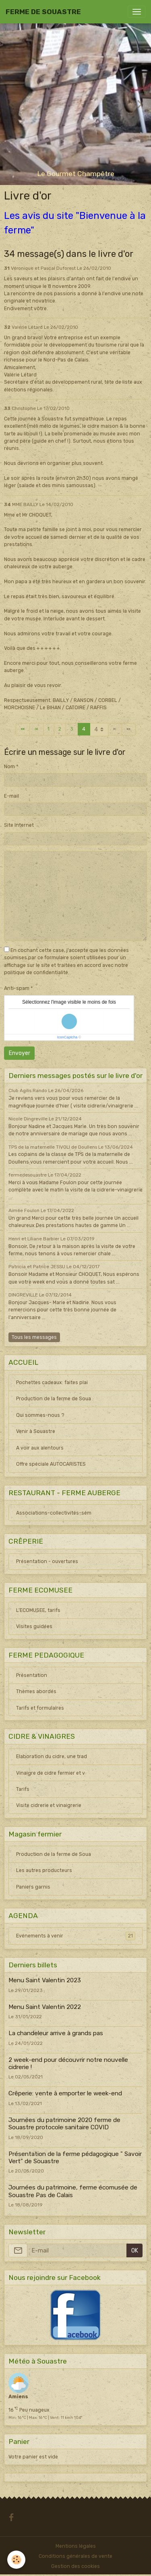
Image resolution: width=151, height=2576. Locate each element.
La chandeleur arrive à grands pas (55, 2033)
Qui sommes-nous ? (40, 1415)
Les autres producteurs (44, 1870)
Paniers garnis (33, 1887)
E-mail (11, 796)
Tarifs (22, 1789)
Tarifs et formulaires (40, 1708)
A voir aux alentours (40, 1448)
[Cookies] (16, 2560)
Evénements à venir (75, 1936)
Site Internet (19, 825)
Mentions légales (76, 2546)
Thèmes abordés (36, 1691)
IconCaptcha (67, 1037)
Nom (9, 766)
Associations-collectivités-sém (53, 1513)
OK (134, 2250)
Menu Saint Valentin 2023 (44, 1980)
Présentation (31, 1675)
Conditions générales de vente (75, 2556)
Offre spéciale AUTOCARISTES (51, 1464)
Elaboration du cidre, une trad (51, 1756)
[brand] (43, 11)
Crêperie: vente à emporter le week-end (65, 2093)
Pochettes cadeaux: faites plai (52, 1382)
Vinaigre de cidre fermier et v (50, 1773)
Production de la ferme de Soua (53, 1398)
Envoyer (19, 1053)
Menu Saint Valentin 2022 (44, 2007)
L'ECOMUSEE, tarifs (38, 1610)
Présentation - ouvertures (47, 1561)
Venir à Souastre (35, 1431)
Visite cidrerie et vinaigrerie (48, 1805)
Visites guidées (34, 1626)
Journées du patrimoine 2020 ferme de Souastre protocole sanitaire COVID (64, 2123)
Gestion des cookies (75, 2566)
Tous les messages (34, 1337)
